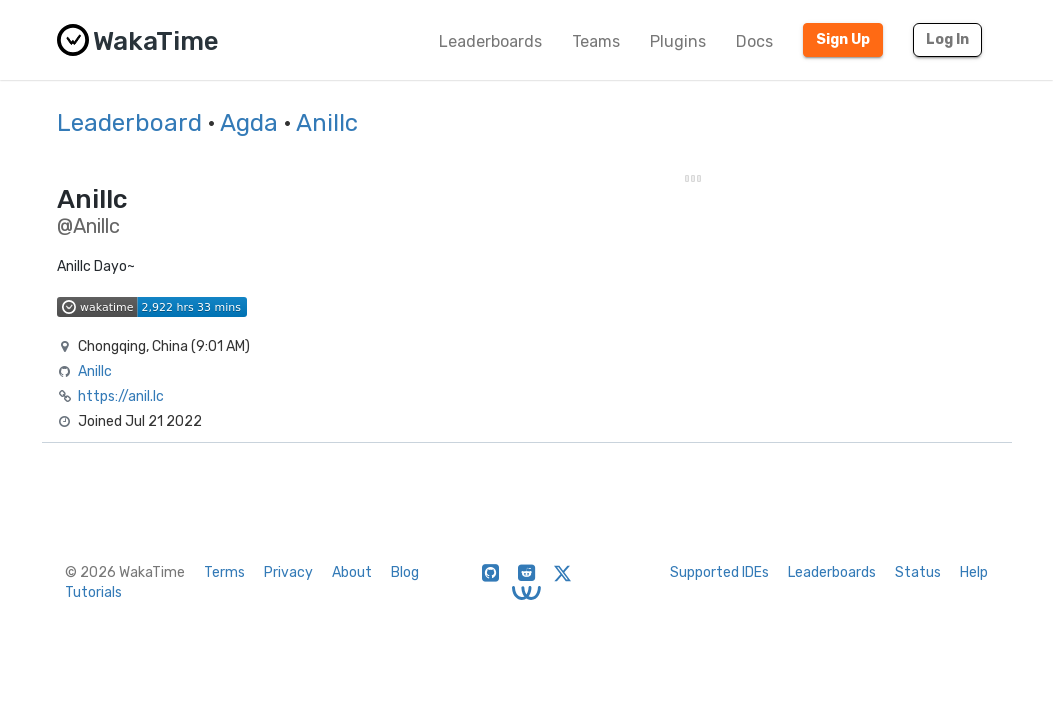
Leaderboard (129, 123)
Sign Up (843, 39)
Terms (224, 572)
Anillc (327, 123)
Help (974, 572)
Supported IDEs (719, 572)
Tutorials (93, 592)
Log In (947, 39)
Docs (754, 41)
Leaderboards (490, 41)
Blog (405, 572)
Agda (249, 123)
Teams (596, 41)
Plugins (678, 41)
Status (918, 572)
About (352, 572)
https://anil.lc (121, 396)
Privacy (288, 572)
